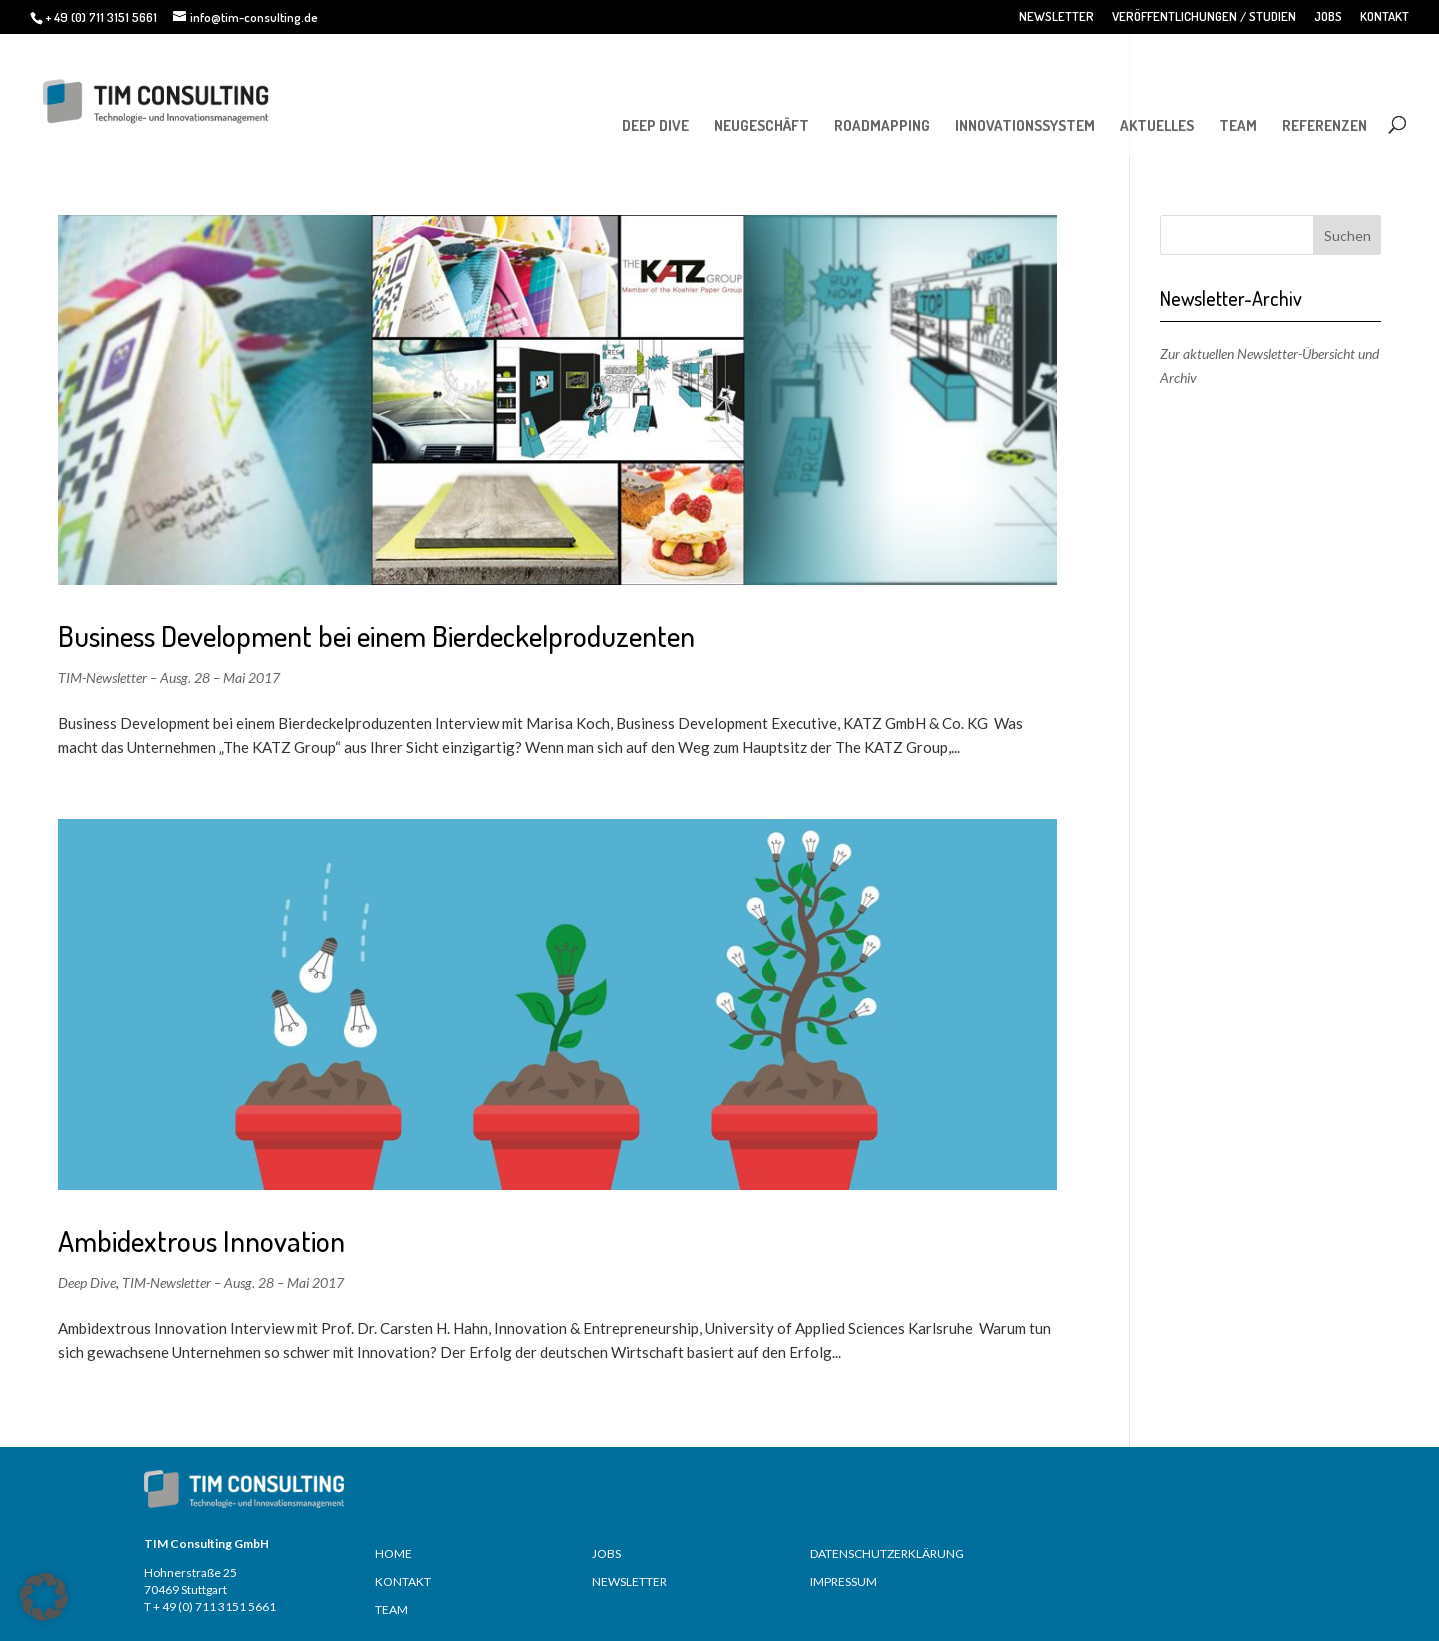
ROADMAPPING (882, 125)
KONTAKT (1384, 17)
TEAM (1238, 125)
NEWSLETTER (1056, 17)
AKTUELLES (1157, 125)
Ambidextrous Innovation (201, 1240)
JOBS (1328, 17)
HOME (393, 1553)
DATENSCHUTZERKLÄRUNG (887, 1553)
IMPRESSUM (843, 1581)
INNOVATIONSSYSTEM (1025, 125)
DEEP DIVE (655, 125)
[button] (44, 1597)
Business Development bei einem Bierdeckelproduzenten (376, 635)
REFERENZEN (1324, 125)
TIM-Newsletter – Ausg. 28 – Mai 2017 (169, 677)
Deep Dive (87, 1282)
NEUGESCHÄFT (761, 125)
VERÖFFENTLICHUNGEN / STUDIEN (1204, 17)
